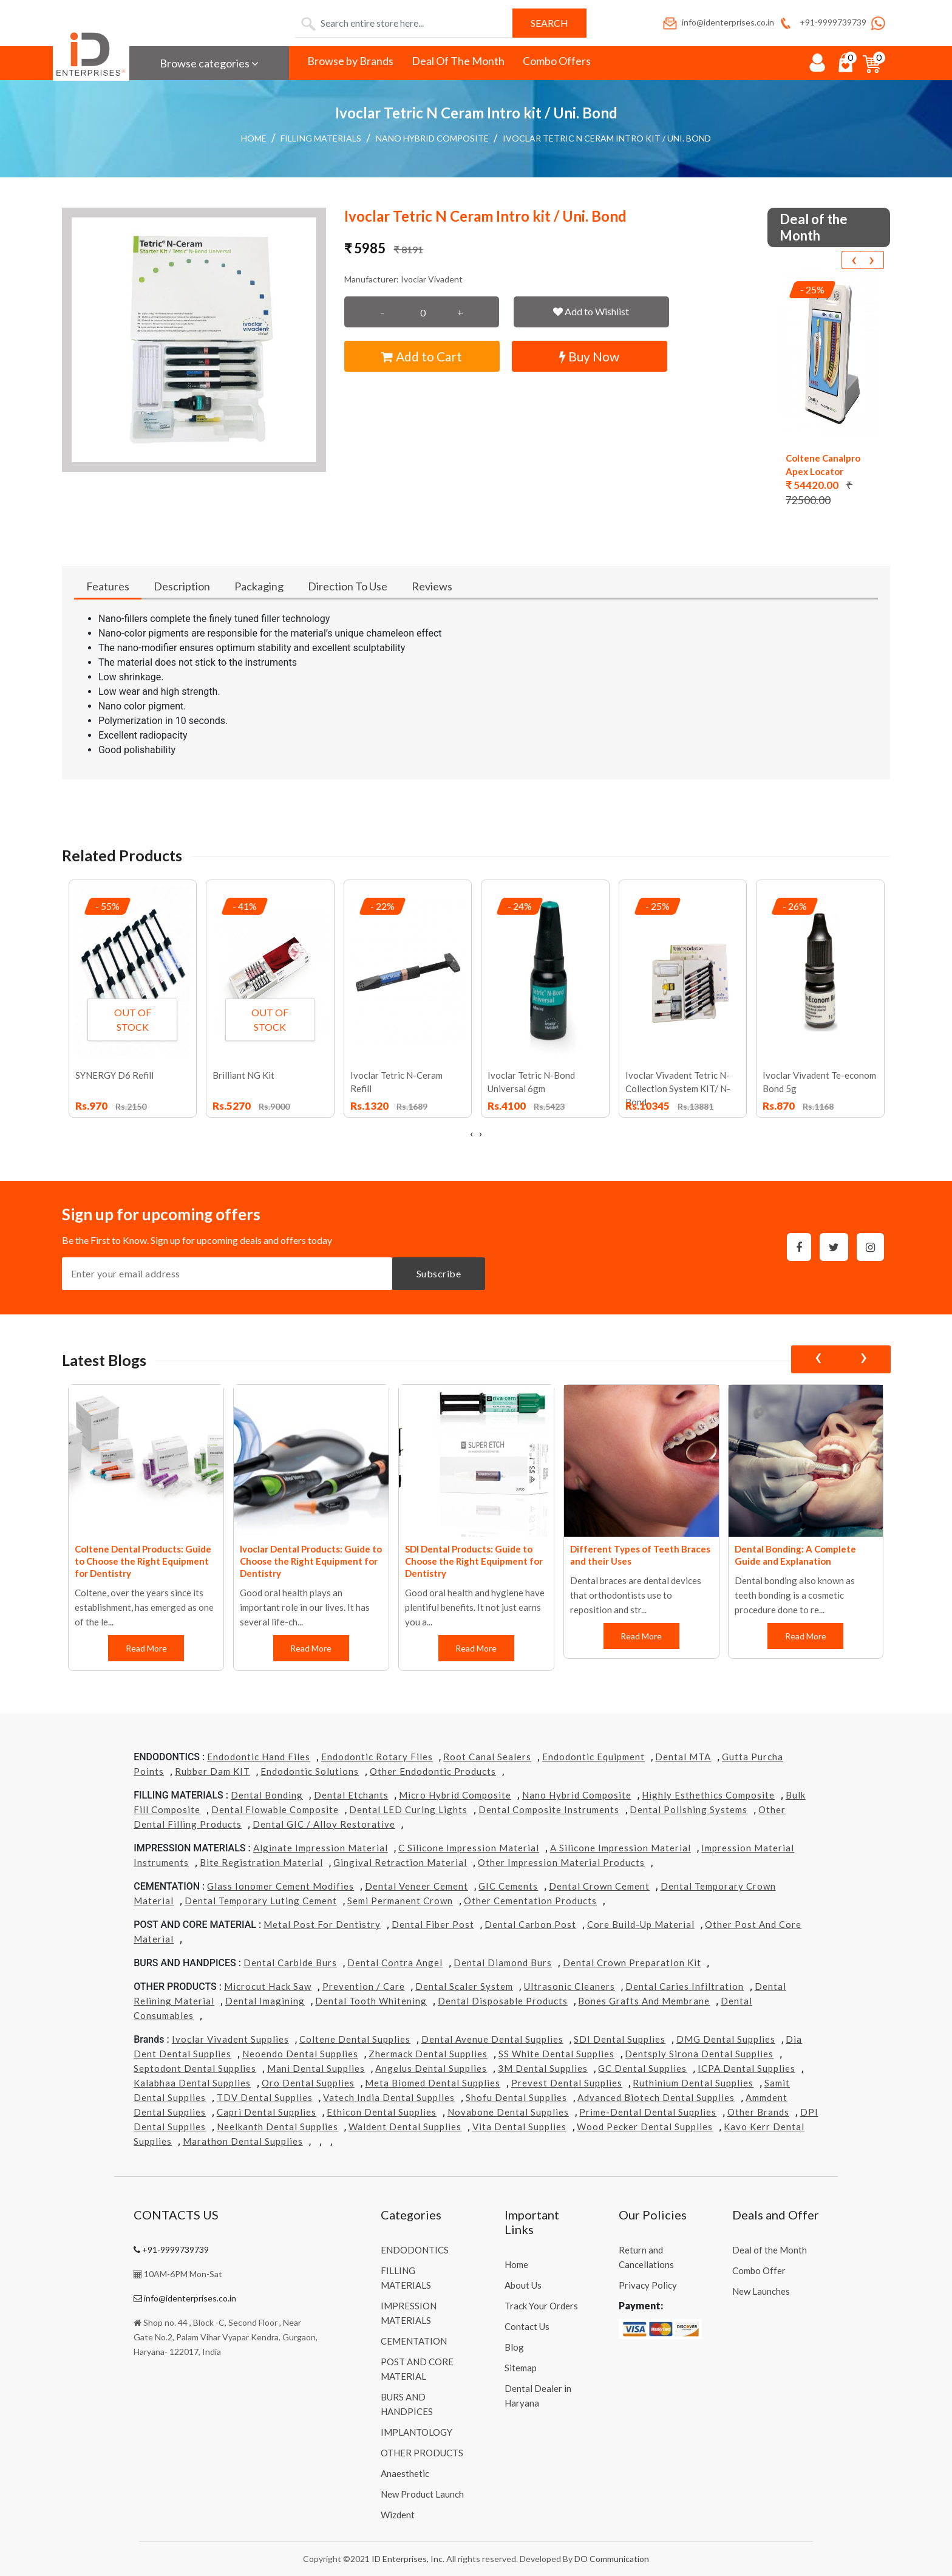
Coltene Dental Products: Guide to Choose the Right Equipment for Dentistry (143, 1561)
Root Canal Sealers (487, 1756)
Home (254, 138)
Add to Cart (421, 356)
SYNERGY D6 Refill (114, 1075)
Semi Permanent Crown (400, 1900)
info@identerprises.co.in (717, 22)
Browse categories (209, 63)
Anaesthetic (405, 2473)
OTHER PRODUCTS (422, 2452)
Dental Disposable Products (503, 2000)
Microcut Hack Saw (267, 1986)
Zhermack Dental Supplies (428, 2053)
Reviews (432, 586)
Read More (145, 1648)
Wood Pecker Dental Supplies (645, 2126)
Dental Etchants (351, 1794)
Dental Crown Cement (599, 1886)
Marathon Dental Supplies (243, 2141)
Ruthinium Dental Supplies (693, 2082)
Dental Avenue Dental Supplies (492, 2039)
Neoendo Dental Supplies (300, 2053)
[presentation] (853, 260)
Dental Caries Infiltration (684, 1986)
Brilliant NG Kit (243, 1075)
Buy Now (589, 356)
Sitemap (521, 2367)
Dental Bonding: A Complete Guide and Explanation (795, 1554)
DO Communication (611, 2559)
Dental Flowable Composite (275, 1809)
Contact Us (527, 2326)
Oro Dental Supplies (308, 2082)
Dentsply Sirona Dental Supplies (699, 2053)
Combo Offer (759, 2270)
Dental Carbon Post (530, 1924)
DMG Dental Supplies (725, 2039)
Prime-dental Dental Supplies (647, 2111)
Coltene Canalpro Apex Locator (823, 465)
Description (182, 586)
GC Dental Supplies (642, 2068)
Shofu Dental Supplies (516, 2097)
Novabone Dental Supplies (508, 2111)
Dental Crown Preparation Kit (632, 1962)
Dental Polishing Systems (688, 1809)
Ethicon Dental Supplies (382, 2111)
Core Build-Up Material (641, 1924)
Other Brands (758, 2111)
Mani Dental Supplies (316, 2068)
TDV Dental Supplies (265, 2097)
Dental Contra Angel (395, 1962)
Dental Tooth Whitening (371, 2000)
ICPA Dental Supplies (746, 2068)
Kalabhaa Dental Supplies (192, 2082)
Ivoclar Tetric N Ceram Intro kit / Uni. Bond (607, 138)
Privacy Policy (648, 2285)
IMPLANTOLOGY (416, 2432)
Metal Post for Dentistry (322, 1924)
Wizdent (398, 2514)
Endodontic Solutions (309, 1771)
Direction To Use (347, 586)
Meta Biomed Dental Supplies (432, 2082)
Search (549, 23)
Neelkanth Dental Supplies (277, 2126)
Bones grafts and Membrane (644, 2000)
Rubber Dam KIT (212, 1771)
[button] (194, 340)
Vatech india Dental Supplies (389, 2097)
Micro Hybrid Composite (455, 1794)
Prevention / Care (363, 1986)
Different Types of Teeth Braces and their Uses (640, 1554)
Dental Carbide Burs (290, 1962)
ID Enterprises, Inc (407, 2559)
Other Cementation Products (530, 1900)
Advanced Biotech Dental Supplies (656, 2097)
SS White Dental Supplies (556, 2053)
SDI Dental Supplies (619, 2039)
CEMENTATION (414, 2340)
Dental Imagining (265, 2000)
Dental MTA (683, 1756)
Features (107, 586)
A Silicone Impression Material (620, 1847)
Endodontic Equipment (593, 1756)
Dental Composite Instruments (548, 1809)
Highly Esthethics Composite (708, 1794)
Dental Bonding (267, 1794)
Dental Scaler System (464, 1986)
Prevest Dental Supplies (566, 2082)
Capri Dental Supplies (266, 2111)
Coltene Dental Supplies (354, 2039)
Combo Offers (557, 60)
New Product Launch (422, 2494)
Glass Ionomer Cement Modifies (280, 1886)
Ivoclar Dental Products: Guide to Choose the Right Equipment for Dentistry (311, 1561)
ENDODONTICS (415, 2249)
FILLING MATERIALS (320, 138)
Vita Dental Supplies (519, 2126)
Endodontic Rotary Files (377, 1756)
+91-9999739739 (821, 22)
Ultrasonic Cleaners (569, 1986)
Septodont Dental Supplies (195, 2068)
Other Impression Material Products (561, 1862)
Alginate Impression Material (320, 1847)
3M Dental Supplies (543, 2068)
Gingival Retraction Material (400, 1862)
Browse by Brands (350, 60)
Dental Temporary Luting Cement (261, 1900)
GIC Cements (508, 1886)
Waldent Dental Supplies (404, 2126)
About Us (523, 2285)
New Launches (761, 2291)
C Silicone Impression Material (468, 1847)
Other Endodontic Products (433, 1771)
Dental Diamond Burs (503, 1962)
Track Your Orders (541, 2305)
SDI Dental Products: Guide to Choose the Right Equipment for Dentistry (474, 1561)
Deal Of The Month (458, 60)
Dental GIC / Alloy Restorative (324, 1824)
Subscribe (438, 1273)
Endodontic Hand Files (258, 1756)
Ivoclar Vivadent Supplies (230, 2039)
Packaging (259, 586)
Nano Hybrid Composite (432, 138)
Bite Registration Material (261, 1862)
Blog (514, 2347)
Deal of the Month (769, 2249)
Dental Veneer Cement (416, 1886)
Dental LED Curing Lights (408, 1809)
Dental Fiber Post (433, 1924)
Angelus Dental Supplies (431, 2068)
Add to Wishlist (591, 311)
